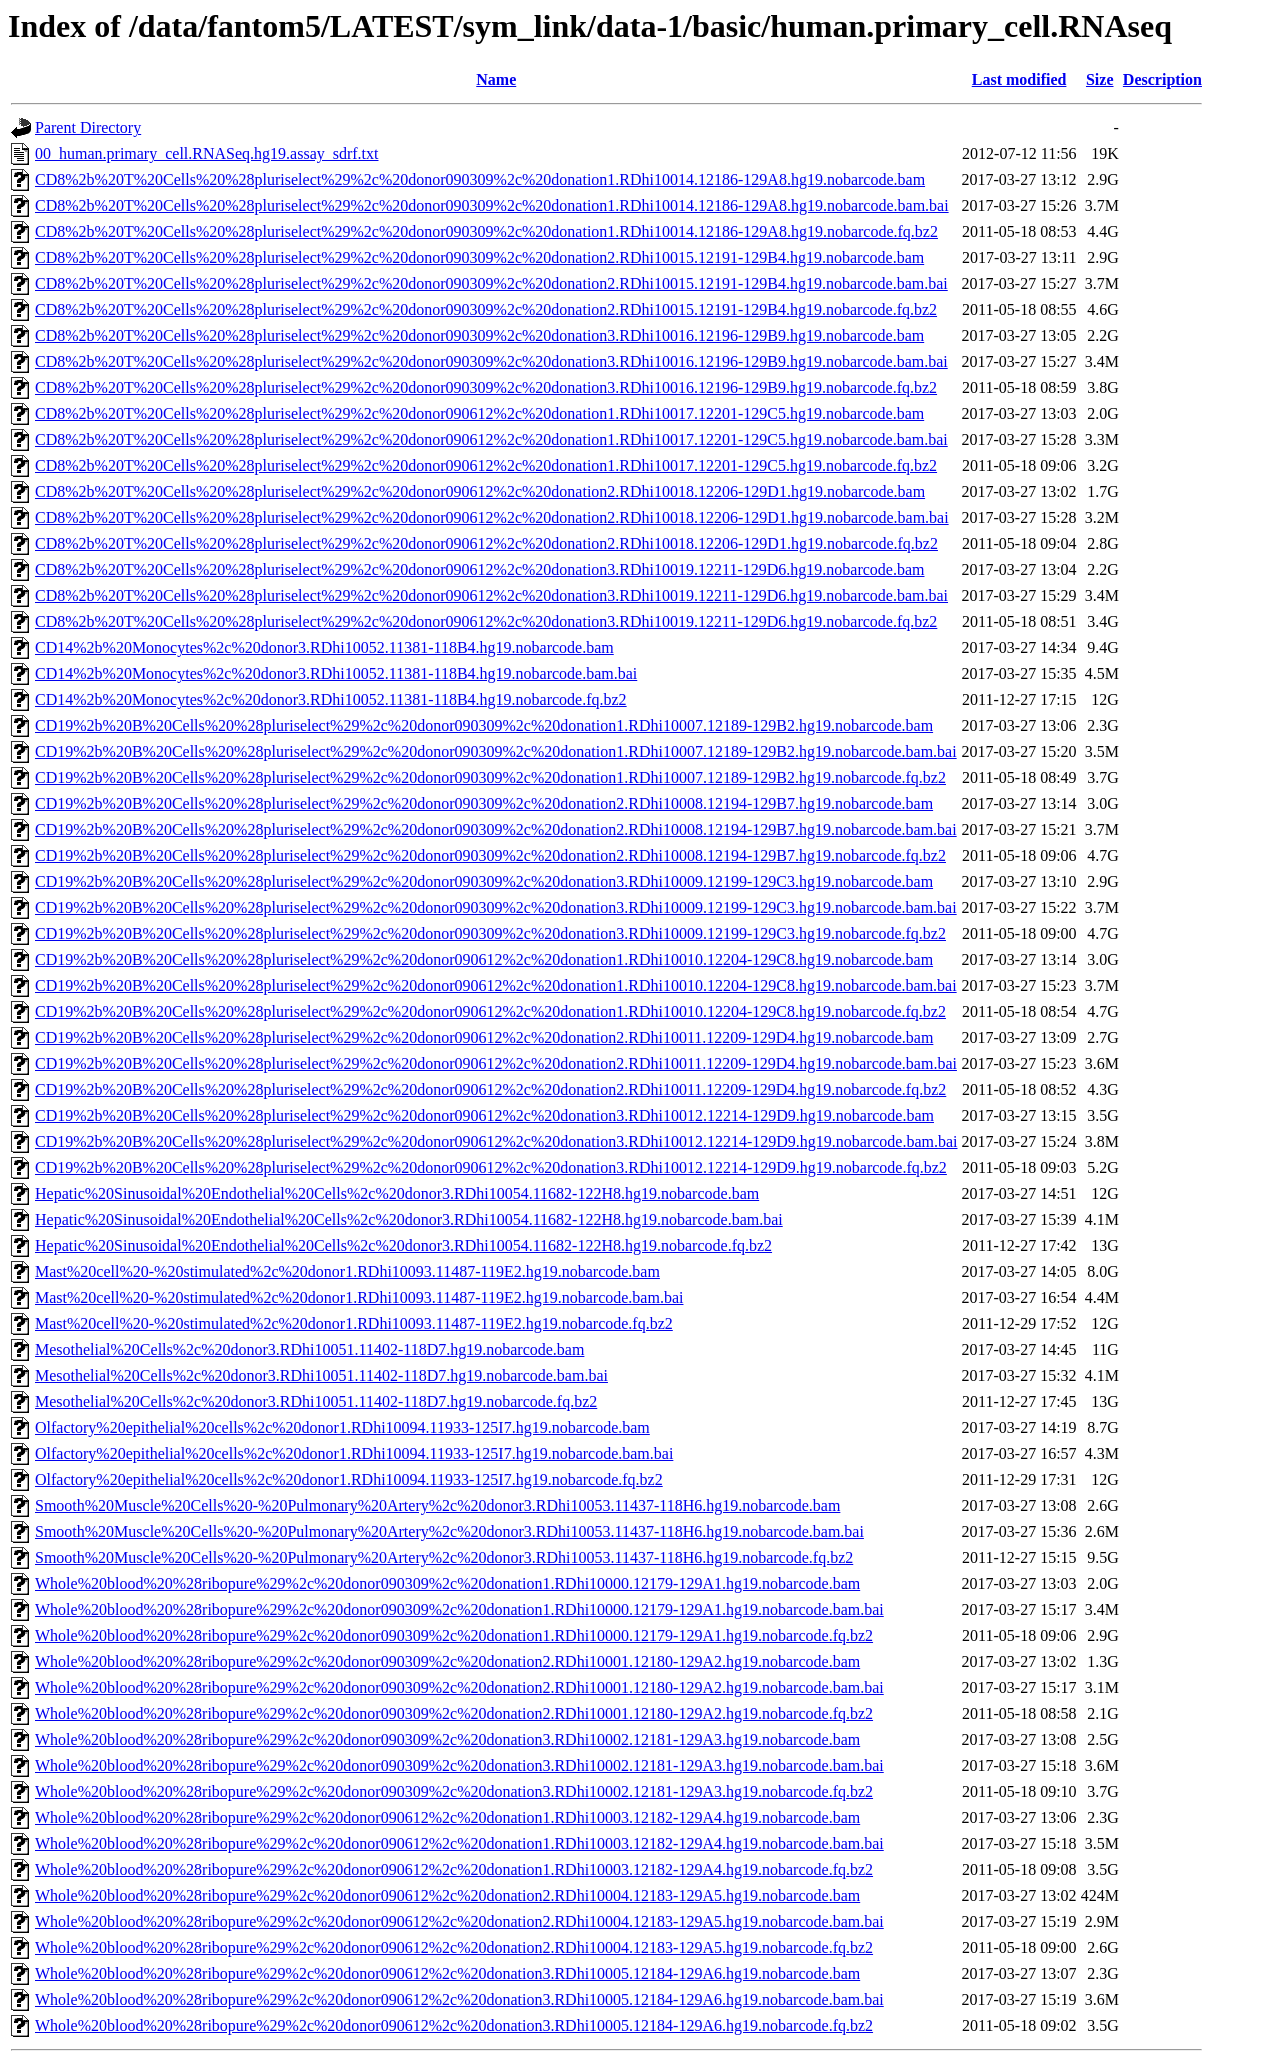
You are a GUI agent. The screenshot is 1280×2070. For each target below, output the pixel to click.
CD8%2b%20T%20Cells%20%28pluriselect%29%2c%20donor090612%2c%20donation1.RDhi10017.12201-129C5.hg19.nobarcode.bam (479, 413)
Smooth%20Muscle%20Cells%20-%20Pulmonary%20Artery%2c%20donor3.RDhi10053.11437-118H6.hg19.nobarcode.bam (437, 1505)
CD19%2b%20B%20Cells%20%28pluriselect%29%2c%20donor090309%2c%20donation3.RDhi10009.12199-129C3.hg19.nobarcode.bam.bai (496, 907)
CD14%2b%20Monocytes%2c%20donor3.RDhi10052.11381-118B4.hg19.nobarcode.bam (324, 647)
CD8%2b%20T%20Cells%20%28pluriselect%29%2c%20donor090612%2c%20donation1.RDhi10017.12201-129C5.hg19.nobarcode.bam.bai (491, 439)
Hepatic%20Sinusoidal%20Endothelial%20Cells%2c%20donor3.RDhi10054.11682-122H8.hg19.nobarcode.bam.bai (409, 1219)
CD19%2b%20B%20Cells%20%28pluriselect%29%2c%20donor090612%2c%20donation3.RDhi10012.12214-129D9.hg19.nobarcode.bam (484, 1115)
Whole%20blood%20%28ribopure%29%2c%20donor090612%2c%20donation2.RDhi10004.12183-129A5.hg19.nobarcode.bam (447, 1895)
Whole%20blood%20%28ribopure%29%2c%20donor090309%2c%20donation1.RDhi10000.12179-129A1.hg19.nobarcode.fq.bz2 (454, 1635)
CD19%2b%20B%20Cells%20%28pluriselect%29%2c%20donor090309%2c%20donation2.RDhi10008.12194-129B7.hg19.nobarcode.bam (484, 803)
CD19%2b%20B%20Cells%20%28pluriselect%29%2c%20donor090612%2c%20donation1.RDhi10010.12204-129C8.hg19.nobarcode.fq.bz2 (490, 1011)
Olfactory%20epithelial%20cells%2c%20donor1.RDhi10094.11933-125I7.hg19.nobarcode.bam (342, 1427)
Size (1100, 79)
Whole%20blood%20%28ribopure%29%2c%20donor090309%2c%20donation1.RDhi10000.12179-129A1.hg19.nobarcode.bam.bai (459, 1609)
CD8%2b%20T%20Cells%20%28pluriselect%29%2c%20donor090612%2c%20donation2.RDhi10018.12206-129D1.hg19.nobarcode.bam (480, 491)
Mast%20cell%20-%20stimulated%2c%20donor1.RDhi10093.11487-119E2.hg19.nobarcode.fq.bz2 (354, 1323)
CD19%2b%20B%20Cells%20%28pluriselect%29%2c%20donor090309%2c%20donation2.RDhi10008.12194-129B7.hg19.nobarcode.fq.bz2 (490, 855)
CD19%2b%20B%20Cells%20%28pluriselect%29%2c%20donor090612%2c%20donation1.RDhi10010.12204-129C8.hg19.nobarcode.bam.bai (496, 985)
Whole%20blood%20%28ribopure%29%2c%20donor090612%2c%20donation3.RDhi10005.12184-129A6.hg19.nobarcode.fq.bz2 (454, 2025)
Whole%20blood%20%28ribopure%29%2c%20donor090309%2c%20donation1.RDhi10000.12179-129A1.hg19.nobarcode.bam (447, 1583)
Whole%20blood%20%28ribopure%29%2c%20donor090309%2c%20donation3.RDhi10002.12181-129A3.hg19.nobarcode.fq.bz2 (454, 1791)
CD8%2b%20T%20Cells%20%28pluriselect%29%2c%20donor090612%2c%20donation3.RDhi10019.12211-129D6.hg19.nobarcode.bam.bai (491, 595)
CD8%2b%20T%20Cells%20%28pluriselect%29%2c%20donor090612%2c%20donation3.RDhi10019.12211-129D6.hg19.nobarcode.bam (479, 569)
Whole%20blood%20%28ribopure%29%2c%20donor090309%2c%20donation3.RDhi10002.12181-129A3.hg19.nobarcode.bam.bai (459, 1765)
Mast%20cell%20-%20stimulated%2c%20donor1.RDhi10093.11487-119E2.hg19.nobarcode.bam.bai (359, 1297)
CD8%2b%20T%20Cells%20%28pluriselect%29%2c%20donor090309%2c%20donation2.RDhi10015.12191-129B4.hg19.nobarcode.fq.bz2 (486, 309)
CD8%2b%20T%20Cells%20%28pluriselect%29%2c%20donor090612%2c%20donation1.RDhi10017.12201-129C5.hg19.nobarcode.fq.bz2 (486, 465)
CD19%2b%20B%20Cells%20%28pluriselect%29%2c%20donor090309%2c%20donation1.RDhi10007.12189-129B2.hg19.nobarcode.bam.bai (496, 751)
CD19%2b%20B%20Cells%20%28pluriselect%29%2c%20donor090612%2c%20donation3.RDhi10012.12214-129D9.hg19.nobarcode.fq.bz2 (491, 1167)
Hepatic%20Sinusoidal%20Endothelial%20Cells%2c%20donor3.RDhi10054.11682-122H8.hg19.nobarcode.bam (397, 1193)
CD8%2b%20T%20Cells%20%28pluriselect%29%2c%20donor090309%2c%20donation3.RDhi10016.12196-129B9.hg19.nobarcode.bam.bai (491, 361)
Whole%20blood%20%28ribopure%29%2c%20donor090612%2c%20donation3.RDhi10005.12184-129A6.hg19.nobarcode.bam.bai (459, 1999)
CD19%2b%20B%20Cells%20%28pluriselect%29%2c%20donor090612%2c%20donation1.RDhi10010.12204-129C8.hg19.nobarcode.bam (484, 959)
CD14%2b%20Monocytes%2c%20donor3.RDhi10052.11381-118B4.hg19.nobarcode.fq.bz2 (331, 699)
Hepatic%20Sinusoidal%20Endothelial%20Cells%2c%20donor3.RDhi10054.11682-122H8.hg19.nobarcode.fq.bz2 (403, 1245)
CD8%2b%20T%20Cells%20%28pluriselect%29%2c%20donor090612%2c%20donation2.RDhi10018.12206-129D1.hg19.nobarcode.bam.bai (492, 517)
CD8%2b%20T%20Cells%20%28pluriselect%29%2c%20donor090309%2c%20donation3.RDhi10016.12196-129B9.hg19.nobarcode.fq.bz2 (486, 387)
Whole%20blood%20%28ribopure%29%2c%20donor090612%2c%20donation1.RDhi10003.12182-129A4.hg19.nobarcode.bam (447, 1817)
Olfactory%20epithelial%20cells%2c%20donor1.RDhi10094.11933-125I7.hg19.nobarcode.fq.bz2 (349, 1479)
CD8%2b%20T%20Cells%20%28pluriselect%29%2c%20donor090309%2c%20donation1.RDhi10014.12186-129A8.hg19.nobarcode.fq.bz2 (486, 231)
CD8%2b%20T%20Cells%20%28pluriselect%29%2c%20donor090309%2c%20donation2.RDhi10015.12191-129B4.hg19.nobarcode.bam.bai (491, 283)
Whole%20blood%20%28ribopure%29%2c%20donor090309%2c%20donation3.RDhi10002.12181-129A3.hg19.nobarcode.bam (447, 1739)
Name (496, 79)
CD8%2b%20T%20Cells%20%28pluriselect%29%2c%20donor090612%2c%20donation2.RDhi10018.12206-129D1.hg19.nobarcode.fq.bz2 (486, 543)
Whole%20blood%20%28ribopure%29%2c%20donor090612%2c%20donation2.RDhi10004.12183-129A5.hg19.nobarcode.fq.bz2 (454, 1947)
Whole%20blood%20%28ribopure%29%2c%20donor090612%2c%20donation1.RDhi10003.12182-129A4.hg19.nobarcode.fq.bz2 (454, 1869)
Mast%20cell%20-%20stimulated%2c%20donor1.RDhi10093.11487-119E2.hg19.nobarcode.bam (347, 1271)
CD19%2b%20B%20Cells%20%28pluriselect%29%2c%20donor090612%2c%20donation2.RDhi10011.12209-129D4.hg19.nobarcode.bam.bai (496, 1063)
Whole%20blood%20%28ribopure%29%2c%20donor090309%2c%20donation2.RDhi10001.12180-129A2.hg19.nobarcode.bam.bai (459, 1687)
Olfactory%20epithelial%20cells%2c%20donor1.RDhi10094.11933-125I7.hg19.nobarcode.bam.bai (354, 1453)
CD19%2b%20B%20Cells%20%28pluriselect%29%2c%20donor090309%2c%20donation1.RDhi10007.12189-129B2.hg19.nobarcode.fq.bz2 (490, 777)
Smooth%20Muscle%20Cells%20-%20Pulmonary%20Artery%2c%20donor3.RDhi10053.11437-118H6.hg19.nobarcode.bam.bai (449, 1531)
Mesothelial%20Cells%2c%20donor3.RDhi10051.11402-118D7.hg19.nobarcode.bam (309, 1349)
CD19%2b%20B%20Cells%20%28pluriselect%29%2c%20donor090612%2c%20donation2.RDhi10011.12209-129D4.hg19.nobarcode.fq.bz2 (490, 1089)
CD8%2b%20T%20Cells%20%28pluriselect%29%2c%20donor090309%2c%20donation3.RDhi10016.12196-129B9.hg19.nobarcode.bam (479, 335)
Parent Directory (88, 127)
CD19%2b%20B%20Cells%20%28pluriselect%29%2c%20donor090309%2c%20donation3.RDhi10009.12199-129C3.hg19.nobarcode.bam (484, 881)
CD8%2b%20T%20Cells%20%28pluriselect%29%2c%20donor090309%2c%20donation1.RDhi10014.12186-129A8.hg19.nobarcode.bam (480, 179)
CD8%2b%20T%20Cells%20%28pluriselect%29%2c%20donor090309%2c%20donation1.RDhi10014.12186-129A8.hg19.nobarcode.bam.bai (492, 205)
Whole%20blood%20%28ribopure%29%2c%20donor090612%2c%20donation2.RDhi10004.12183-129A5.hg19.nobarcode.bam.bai (459, 1921)
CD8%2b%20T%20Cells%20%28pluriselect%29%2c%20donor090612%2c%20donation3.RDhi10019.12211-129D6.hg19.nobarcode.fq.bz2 (486, 621)
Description (1162, 79)
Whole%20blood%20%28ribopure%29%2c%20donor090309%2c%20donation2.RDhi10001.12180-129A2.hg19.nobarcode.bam (447, 1661)
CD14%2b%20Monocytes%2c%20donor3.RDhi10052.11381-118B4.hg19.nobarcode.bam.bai (336, 673)
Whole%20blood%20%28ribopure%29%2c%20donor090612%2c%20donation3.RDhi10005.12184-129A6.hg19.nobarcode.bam (447, 1973)
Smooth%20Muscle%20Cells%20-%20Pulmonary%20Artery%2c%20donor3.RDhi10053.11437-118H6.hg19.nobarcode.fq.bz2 (444, 1557)
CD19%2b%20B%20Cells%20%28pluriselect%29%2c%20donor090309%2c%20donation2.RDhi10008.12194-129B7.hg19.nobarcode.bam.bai (496, 829)
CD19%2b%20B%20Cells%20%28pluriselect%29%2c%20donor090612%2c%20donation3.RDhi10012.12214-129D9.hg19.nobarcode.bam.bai (496, 1141)
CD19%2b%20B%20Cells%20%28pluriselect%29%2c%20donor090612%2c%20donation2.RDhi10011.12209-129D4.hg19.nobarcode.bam (484, 1037)
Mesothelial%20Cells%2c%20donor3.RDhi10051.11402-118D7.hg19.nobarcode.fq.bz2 (316, 1401)
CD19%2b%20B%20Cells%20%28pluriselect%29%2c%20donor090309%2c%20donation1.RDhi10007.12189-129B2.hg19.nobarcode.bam (484, 725)
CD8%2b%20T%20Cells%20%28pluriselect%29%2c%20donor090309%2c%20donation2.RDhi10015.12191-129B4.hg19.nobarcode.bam (479, 257)
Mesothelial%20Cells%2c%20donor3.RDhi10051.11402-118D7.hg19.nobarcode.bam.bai (321, 1375)
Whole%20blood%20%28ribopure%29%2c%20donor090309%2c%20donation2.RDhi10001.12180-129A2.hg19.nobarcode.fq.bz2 (454, 1713)
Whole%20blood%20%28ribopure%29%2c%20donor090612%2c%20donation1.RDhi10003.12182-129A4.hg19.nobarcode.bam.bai (459, 1843)
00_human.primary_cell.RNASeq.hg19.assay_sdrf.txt (207, 153)
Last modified (1019, 79)
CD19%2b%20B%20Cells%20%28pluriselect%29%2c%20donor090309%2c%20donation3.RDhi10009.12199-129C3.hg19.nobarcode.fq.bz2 (490, 933)
